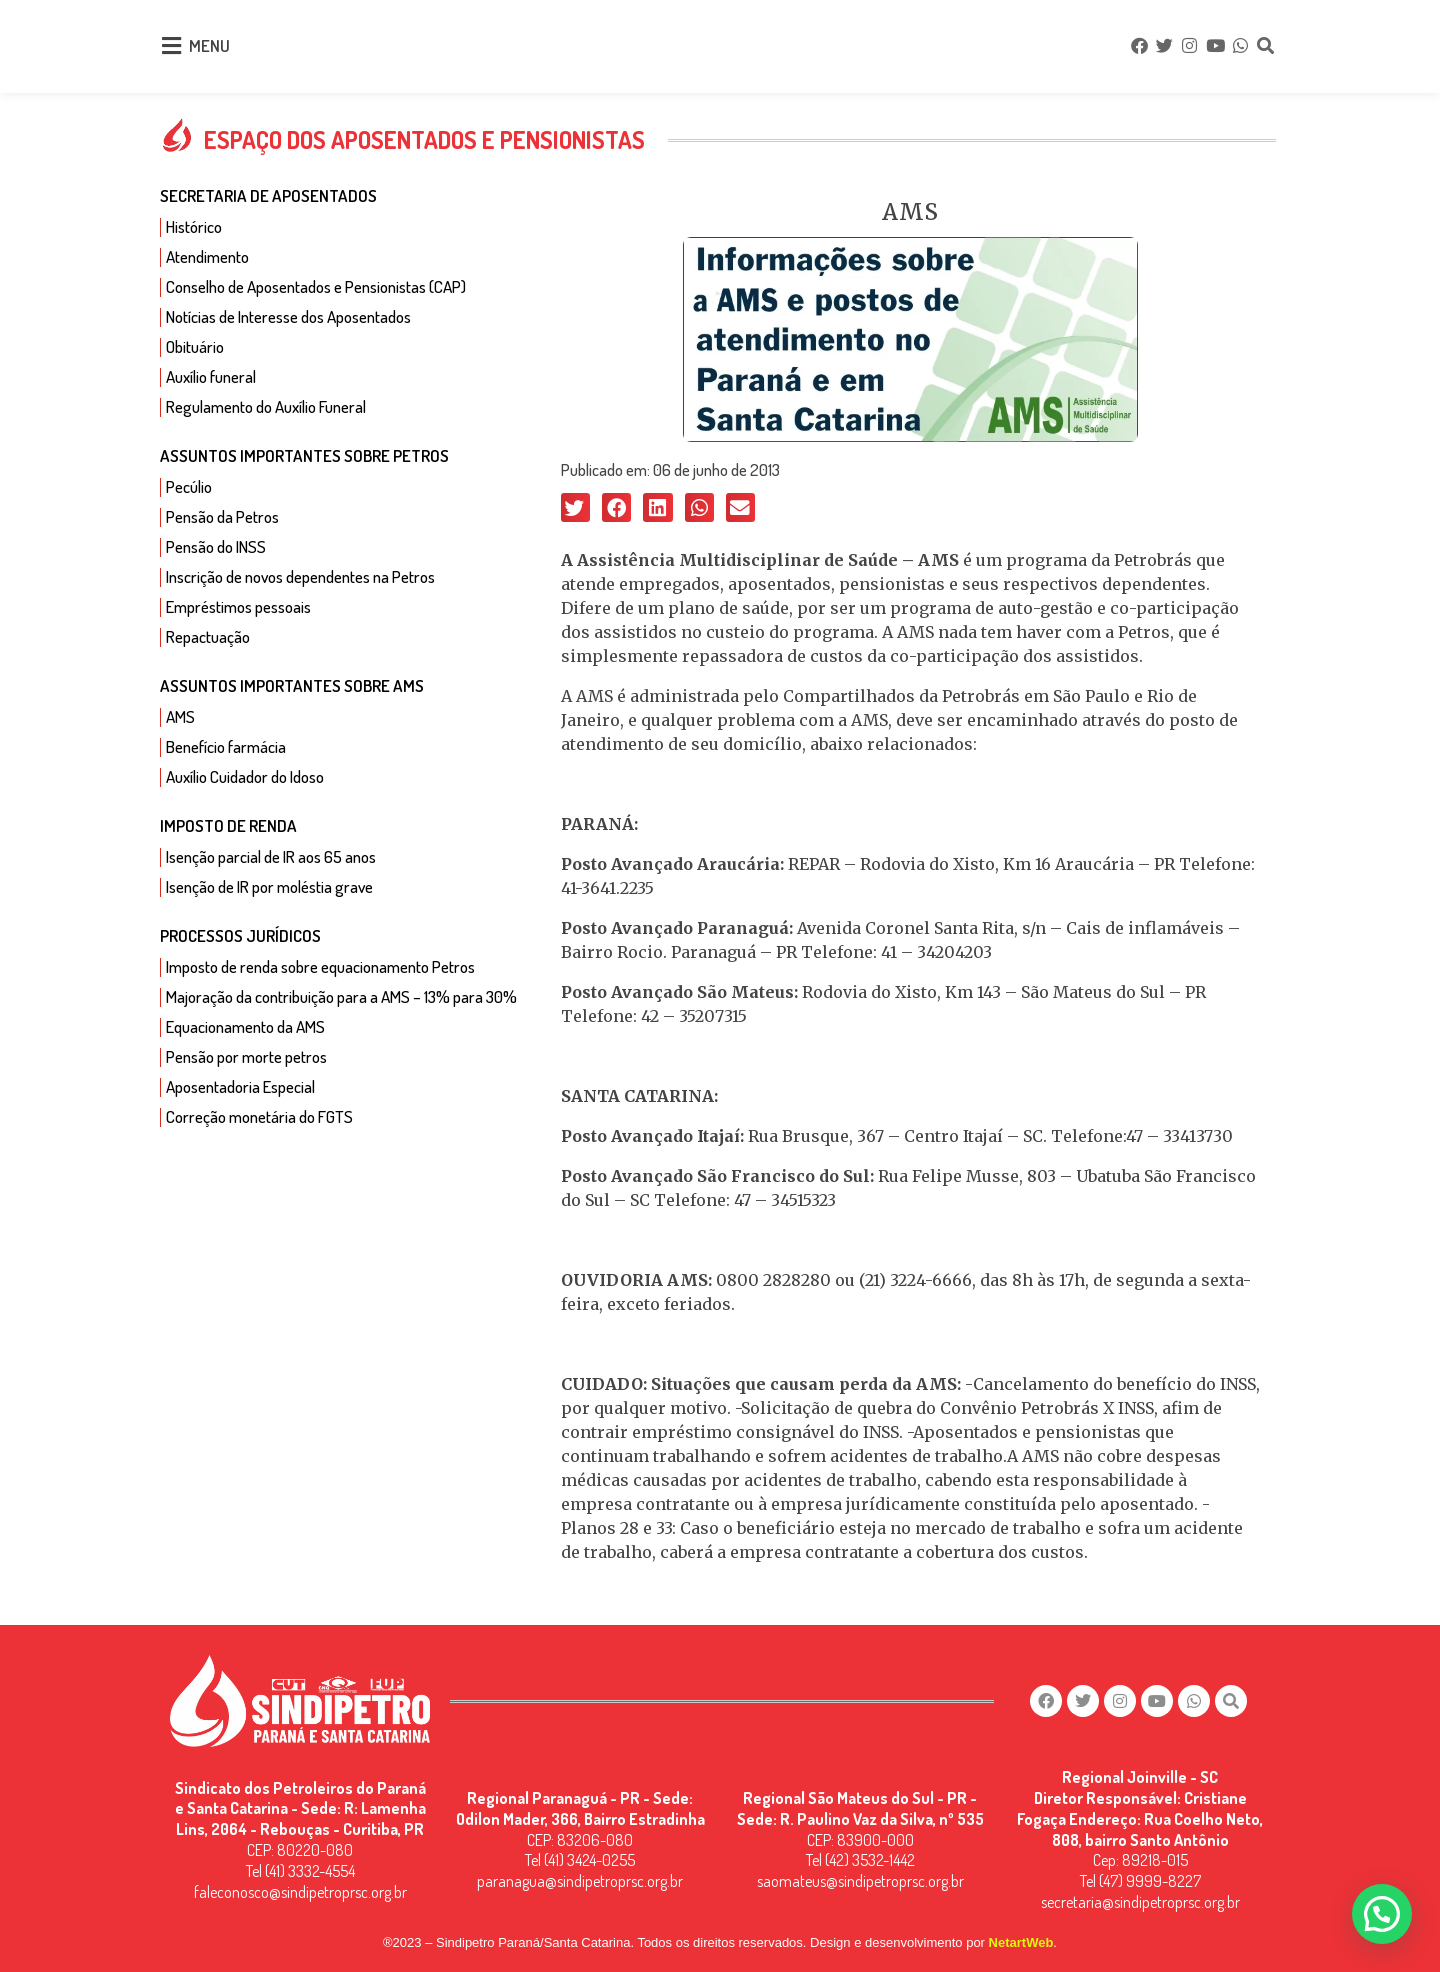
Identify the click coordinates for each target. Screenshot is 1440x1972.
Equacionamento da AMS (245, 1026)
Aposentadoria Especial (240, 1086)
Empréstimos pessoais (238, 606)
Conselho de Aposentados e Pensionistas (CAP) (316, 286)
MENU (209, 45)
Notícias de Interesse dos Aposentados (288, 316)
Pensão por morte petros (246, 1056)
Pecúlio (189, 486)
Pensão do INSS (216, 546)
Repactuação (208, 636)
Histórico (194, 226)
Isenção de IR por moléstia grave (269, 886)
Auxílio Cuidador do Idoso (245, 776)
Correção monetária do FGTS (259, 1116)
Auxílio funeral (211, 376)
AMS (180, 716)
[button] (575, 507)
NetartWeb (1021, 1942)
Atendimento (207, 256)
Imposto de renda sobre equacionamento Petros (320, 966)
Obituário (195, 346)
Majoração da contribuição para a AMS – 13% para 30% (341, 996)
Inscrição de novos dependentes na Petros (300, 576)
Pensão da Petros (222, 516)
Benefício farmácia (226, 746)
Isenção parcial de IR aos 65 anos (271, 856)
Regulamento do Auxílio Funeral (266, 406)
